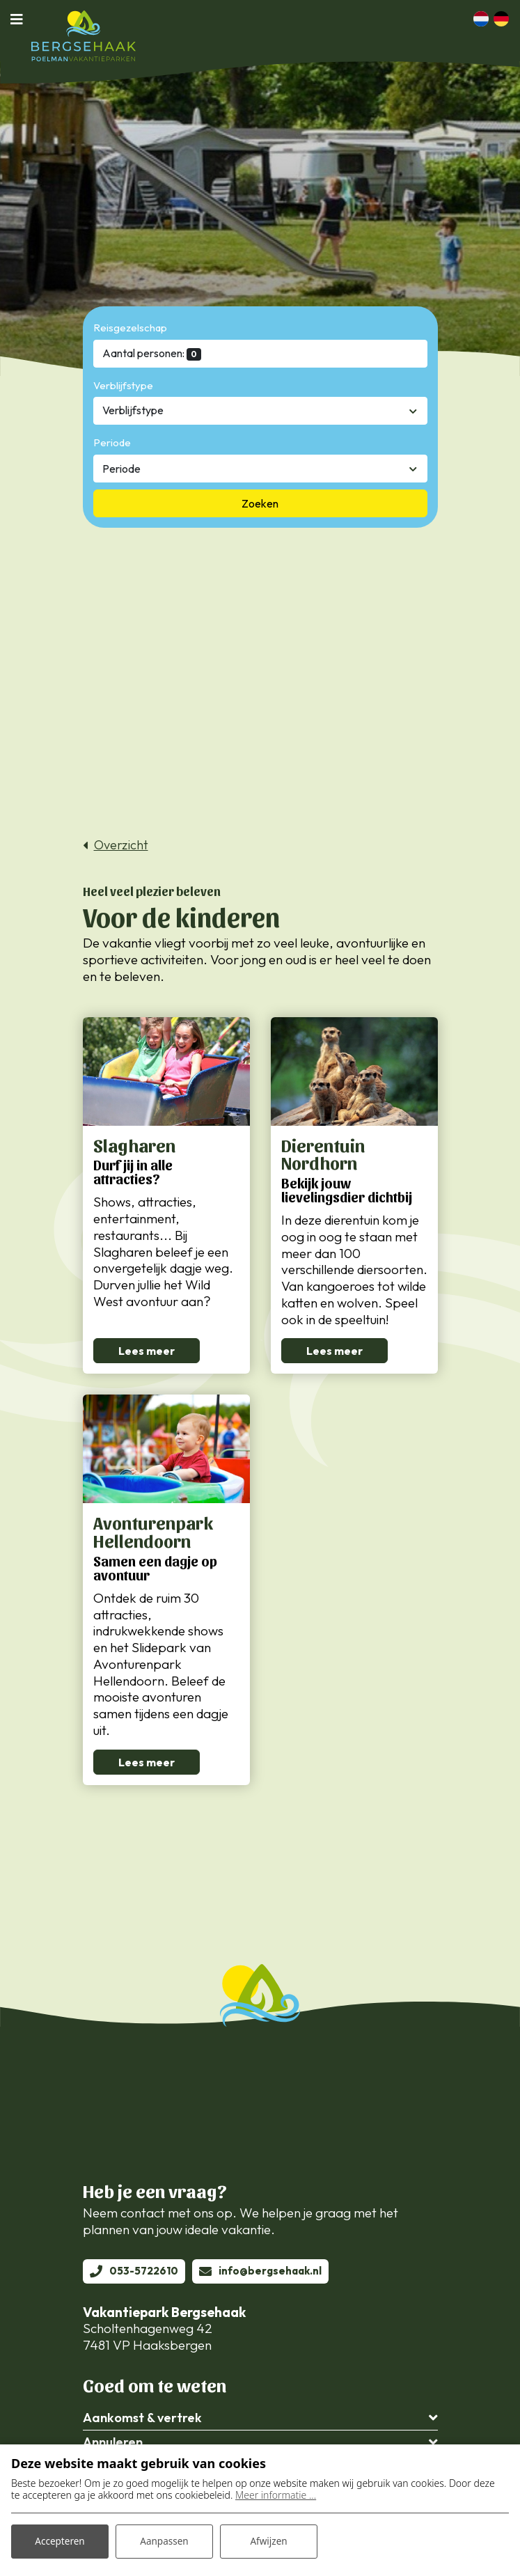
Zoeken (260, 503)
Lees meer (146, 1352)
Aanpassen (164, 2540)
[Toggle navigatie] (20, 18)
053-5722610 (143, 2272)
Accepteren (60, 2540)
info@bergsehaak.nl (270, 2272)
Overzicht (121, 845)
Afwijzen (268, 2540)
